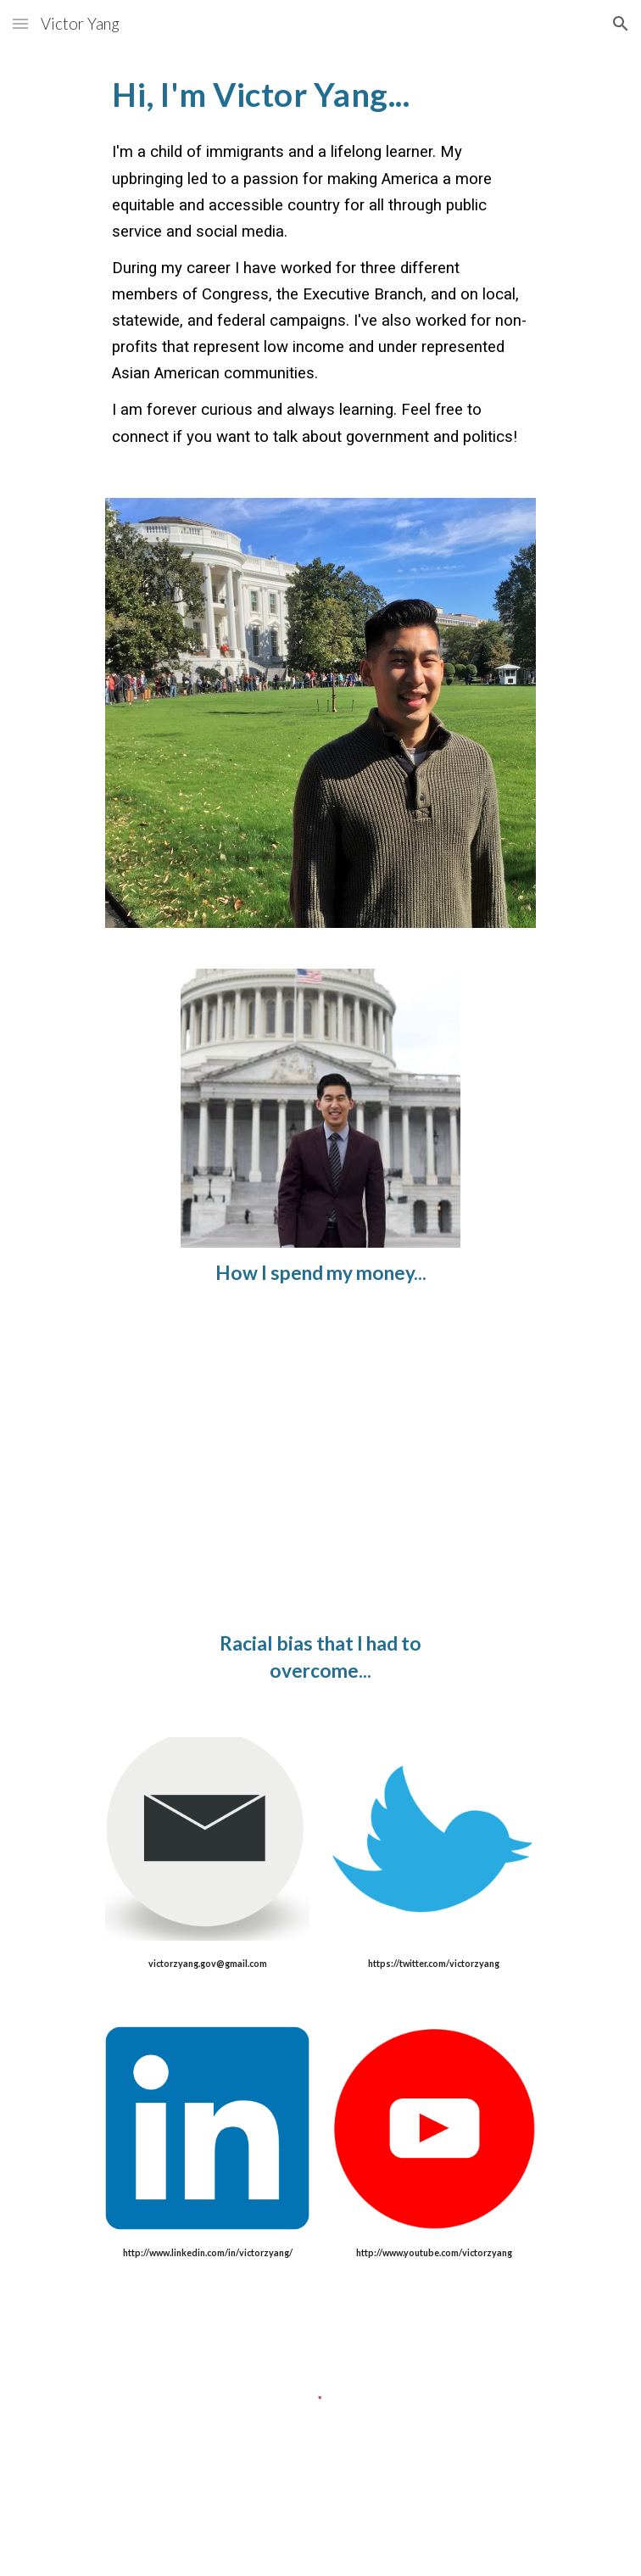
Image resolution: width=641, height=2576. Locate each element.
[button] (20, 23)
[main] (320, 262)
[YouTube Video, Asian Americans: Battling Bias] (320, 1478)
